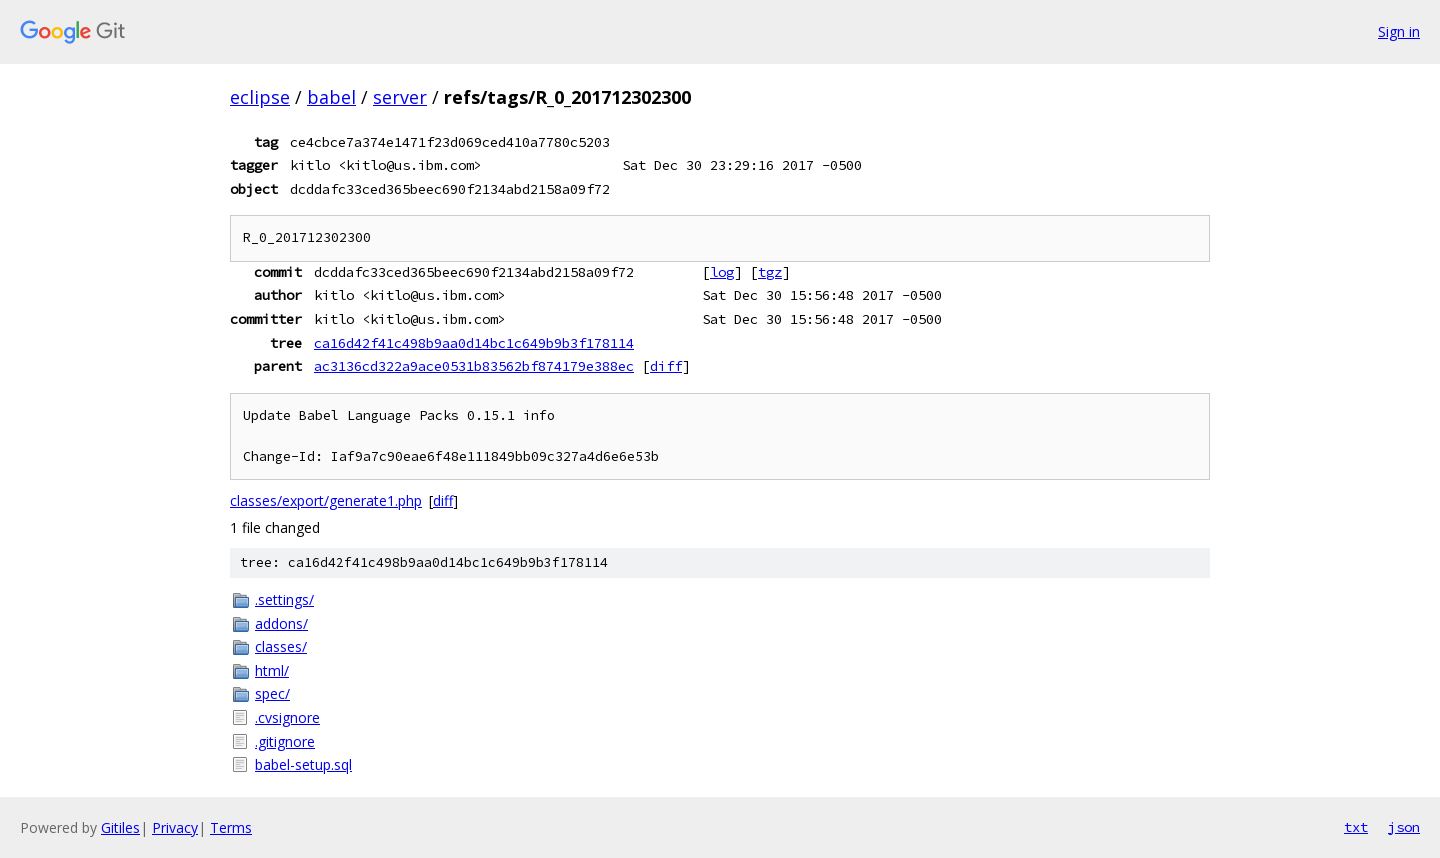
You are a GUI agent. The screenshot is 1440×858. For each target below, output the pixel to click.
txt (1356, 827)
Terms (231, 827)
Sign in (1399, 31)
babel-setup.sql (303, 764)
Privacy (175, 827)
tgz (770, 272)
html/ (272, 670)
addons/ (281, 623)
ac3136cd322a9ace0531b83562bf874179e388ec (474, 366)
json (1404, 827)
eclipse (260, 97)
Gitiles (120, 827)
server (400, 97)
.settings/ (284, 599)
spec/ (272, 693)
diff (666, 366)
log (722, 272)
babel (331, 97)
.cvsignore (287, 717)
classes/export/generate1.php (326, 500)
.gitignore (285, 741)
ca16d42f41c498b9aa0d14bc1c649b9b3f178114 (474, 343)
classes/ (281, 646)
